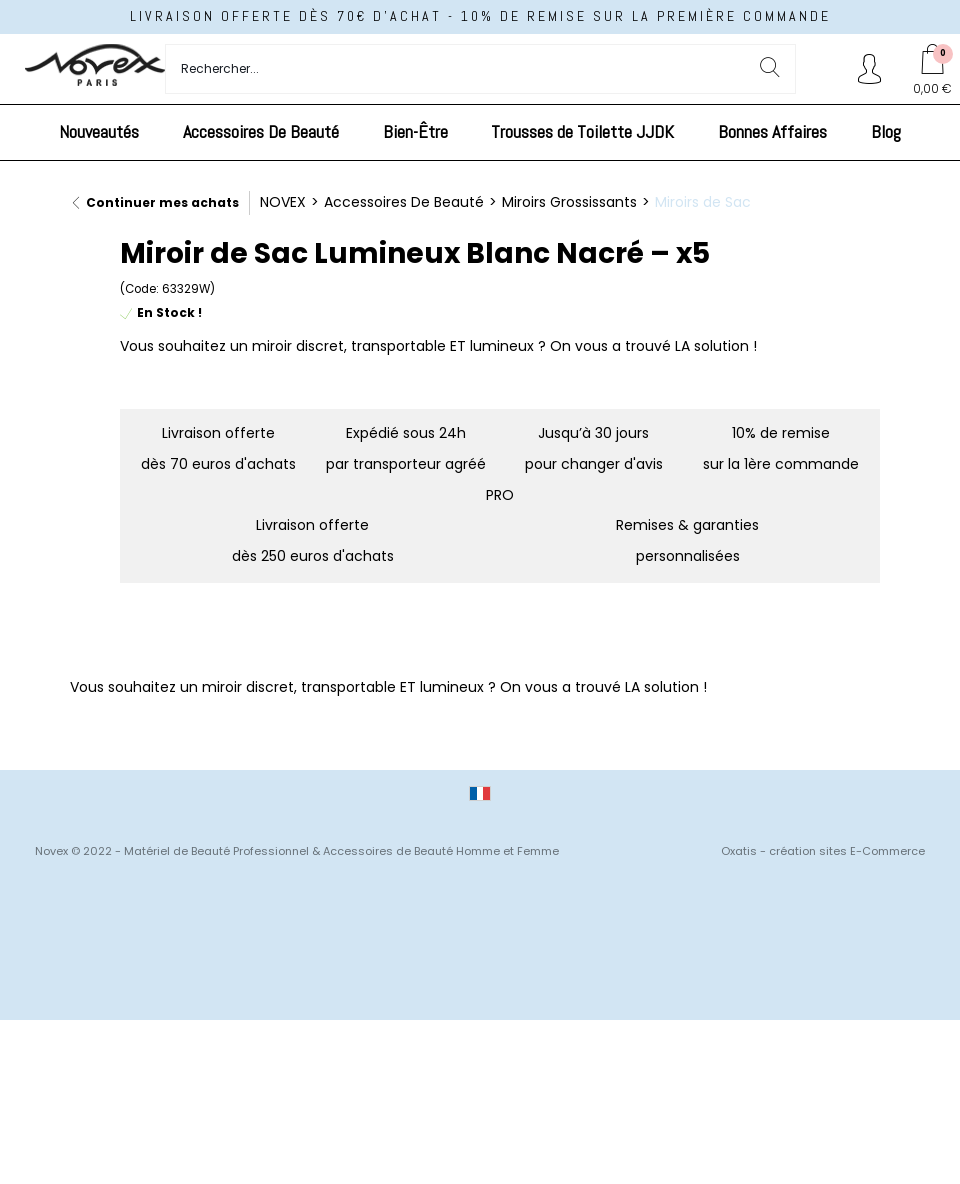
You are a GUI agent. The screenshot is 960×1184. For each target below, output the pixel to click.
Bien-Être (415, 131)
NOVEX (283, 202)
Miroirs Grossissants (569, 202)
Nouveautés (99, 131)
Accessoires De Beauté (261, 131)
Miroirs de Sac (703, 202)
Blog (886, 131)
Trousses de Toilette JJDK (582, 131)
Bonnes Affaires (772, 131)
